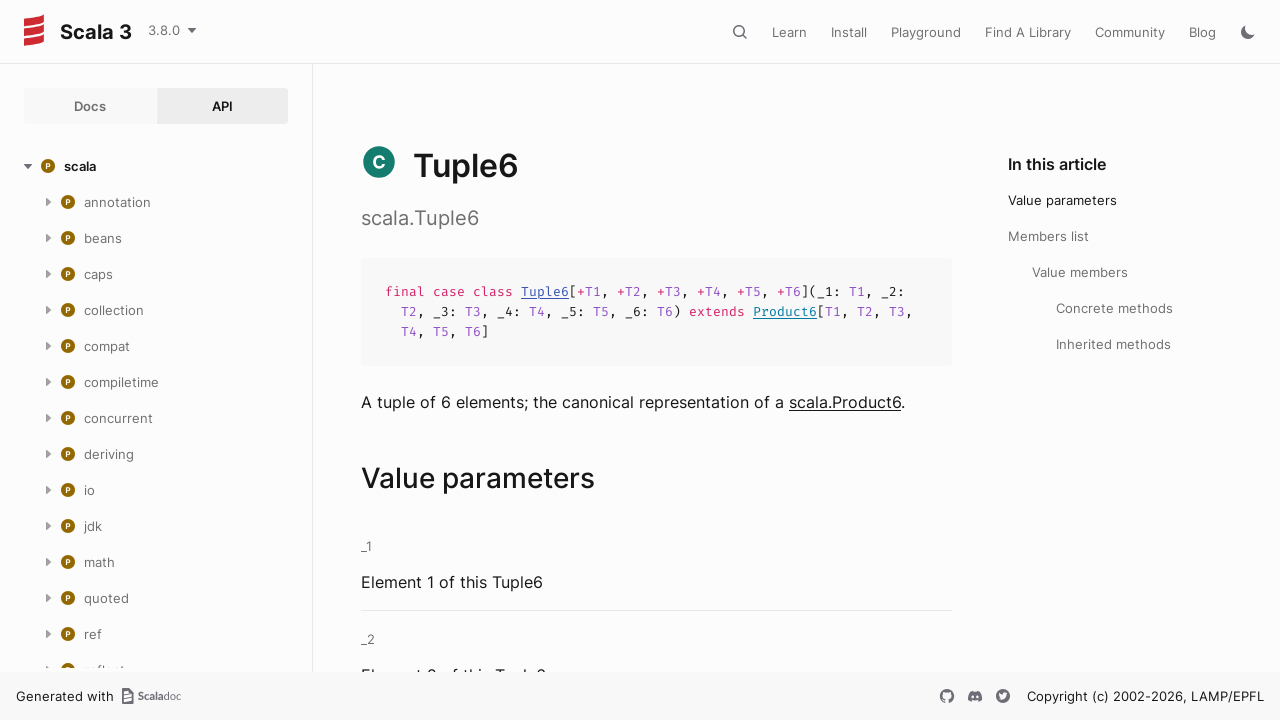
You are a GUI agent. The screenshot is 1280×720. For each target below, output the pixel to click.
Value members (1080, 272)
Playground (926, 32)
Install (849, 32)
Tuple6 (545, 291)
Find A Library (1028, 32)
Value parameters (1062, 200)
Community (1130, 32)
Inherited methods (1113, 344)
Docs (90, 106)
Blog (1202, 32)
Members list (1048, 236)
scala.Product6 (845, 402)
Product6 (785, 311)
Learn (789, 32)
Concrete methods (1114, 308)
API (222, 106)
